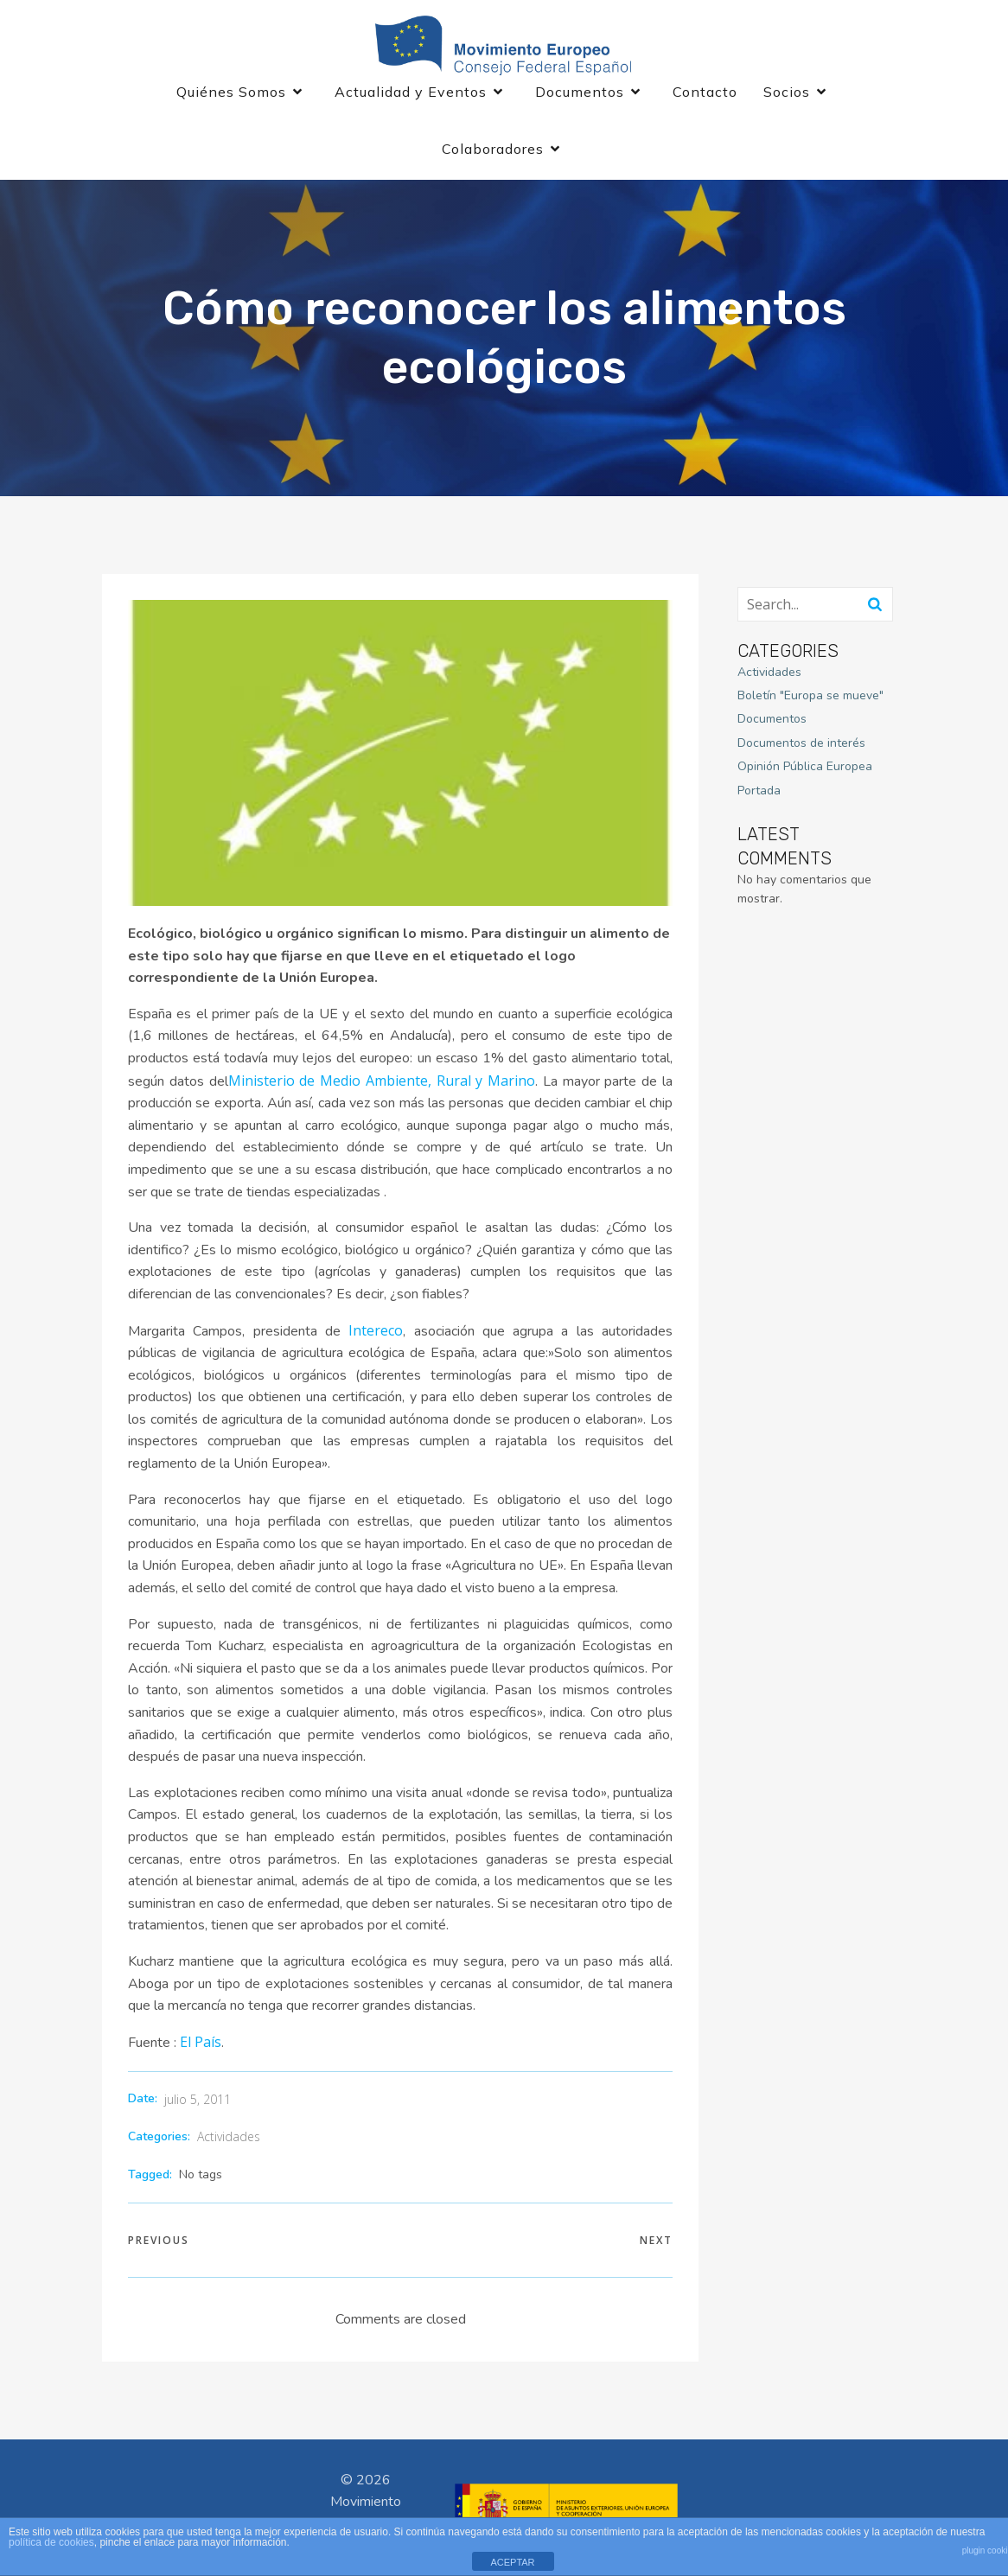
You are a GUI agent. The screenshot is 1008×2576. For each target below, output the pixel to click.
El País (200, 2045)
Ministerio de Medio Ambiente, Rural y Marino (382, 1084)
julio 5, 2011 (197, 2103)
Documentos (772, 723)
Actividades (228, 2140)
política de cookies (51, 2542)
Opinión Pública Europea (804, 770)
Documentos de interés (801, 746)
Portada (759, 794)
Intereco (375, 1333)
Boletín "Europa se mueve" (810, 699)
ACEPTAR (512, 2562)
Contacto (705, 93)
